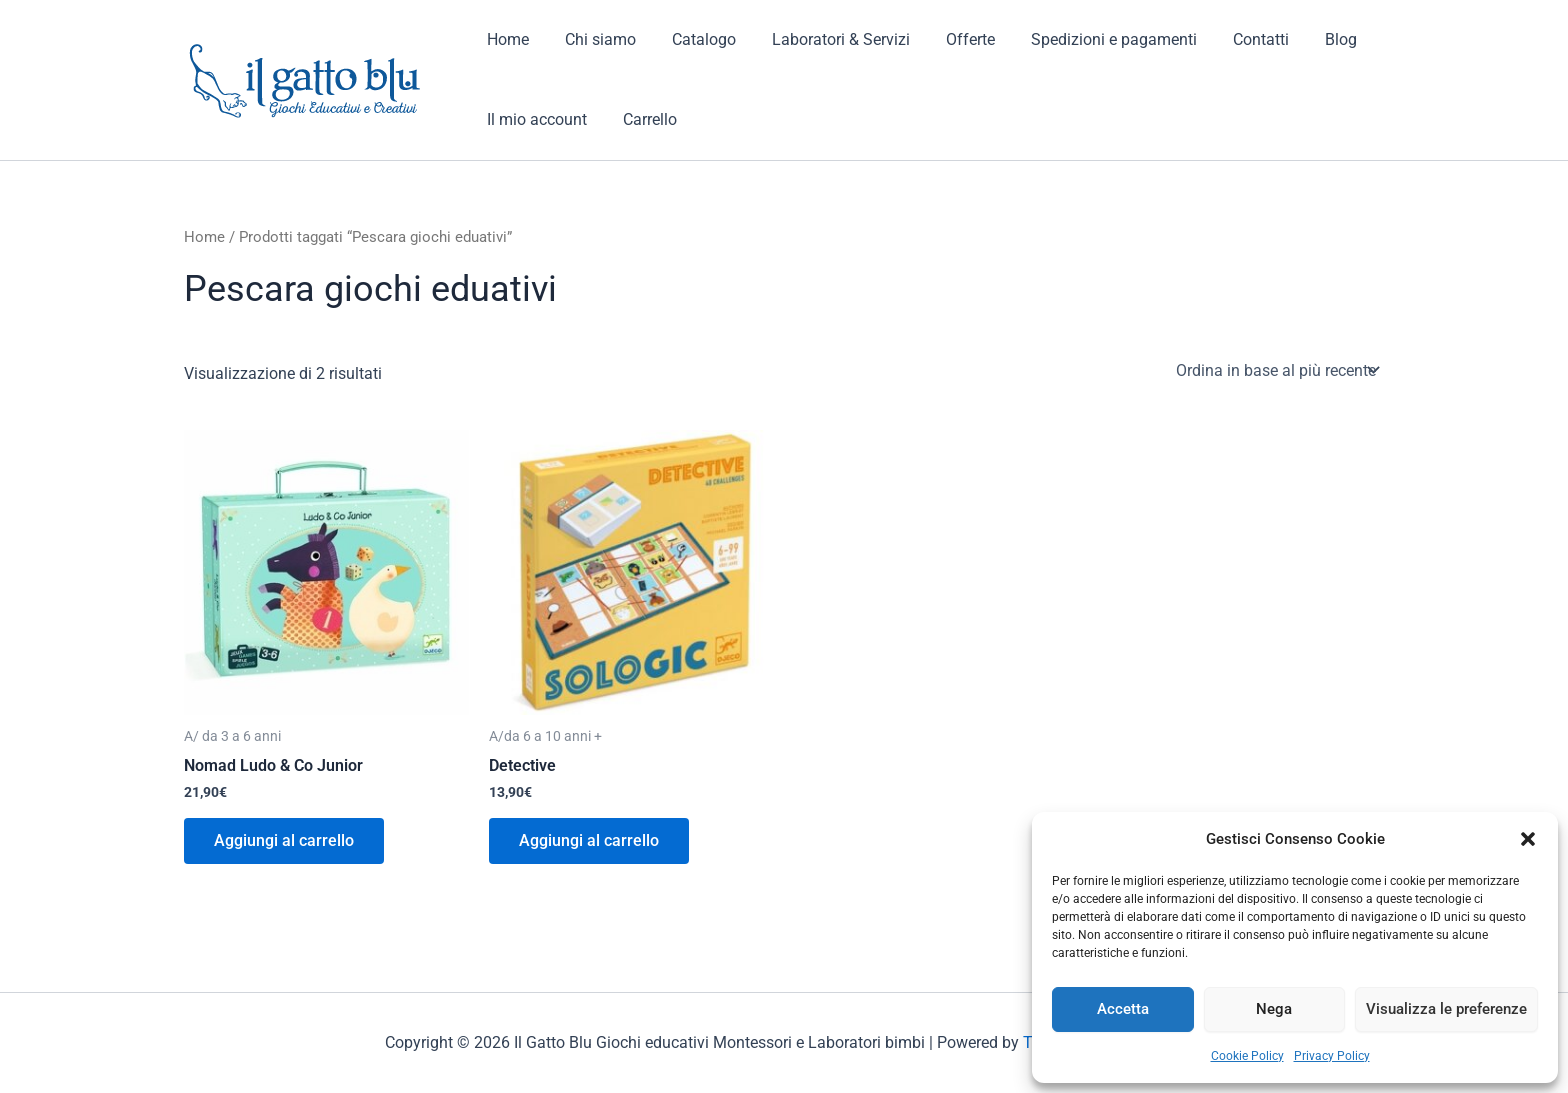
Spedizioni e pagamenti (1092, 39)
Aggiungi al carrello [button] (284, 840)
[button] (1528, 839)
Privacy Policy (1332, 1056)
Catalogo (694, 39)
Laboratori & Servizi (827, 39)
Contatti (1235, 39)
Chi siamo (594, 39)
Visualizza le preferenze (1446, 1009)
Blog (1311, 39)
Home (506, 39)
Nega (1274, 1009)
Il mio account (535, 119)
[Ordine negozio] (1276, 370)
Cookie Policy (1247, 1056)
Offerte (952, 39)
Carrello (644, 119)
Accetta (1123, 1009)
